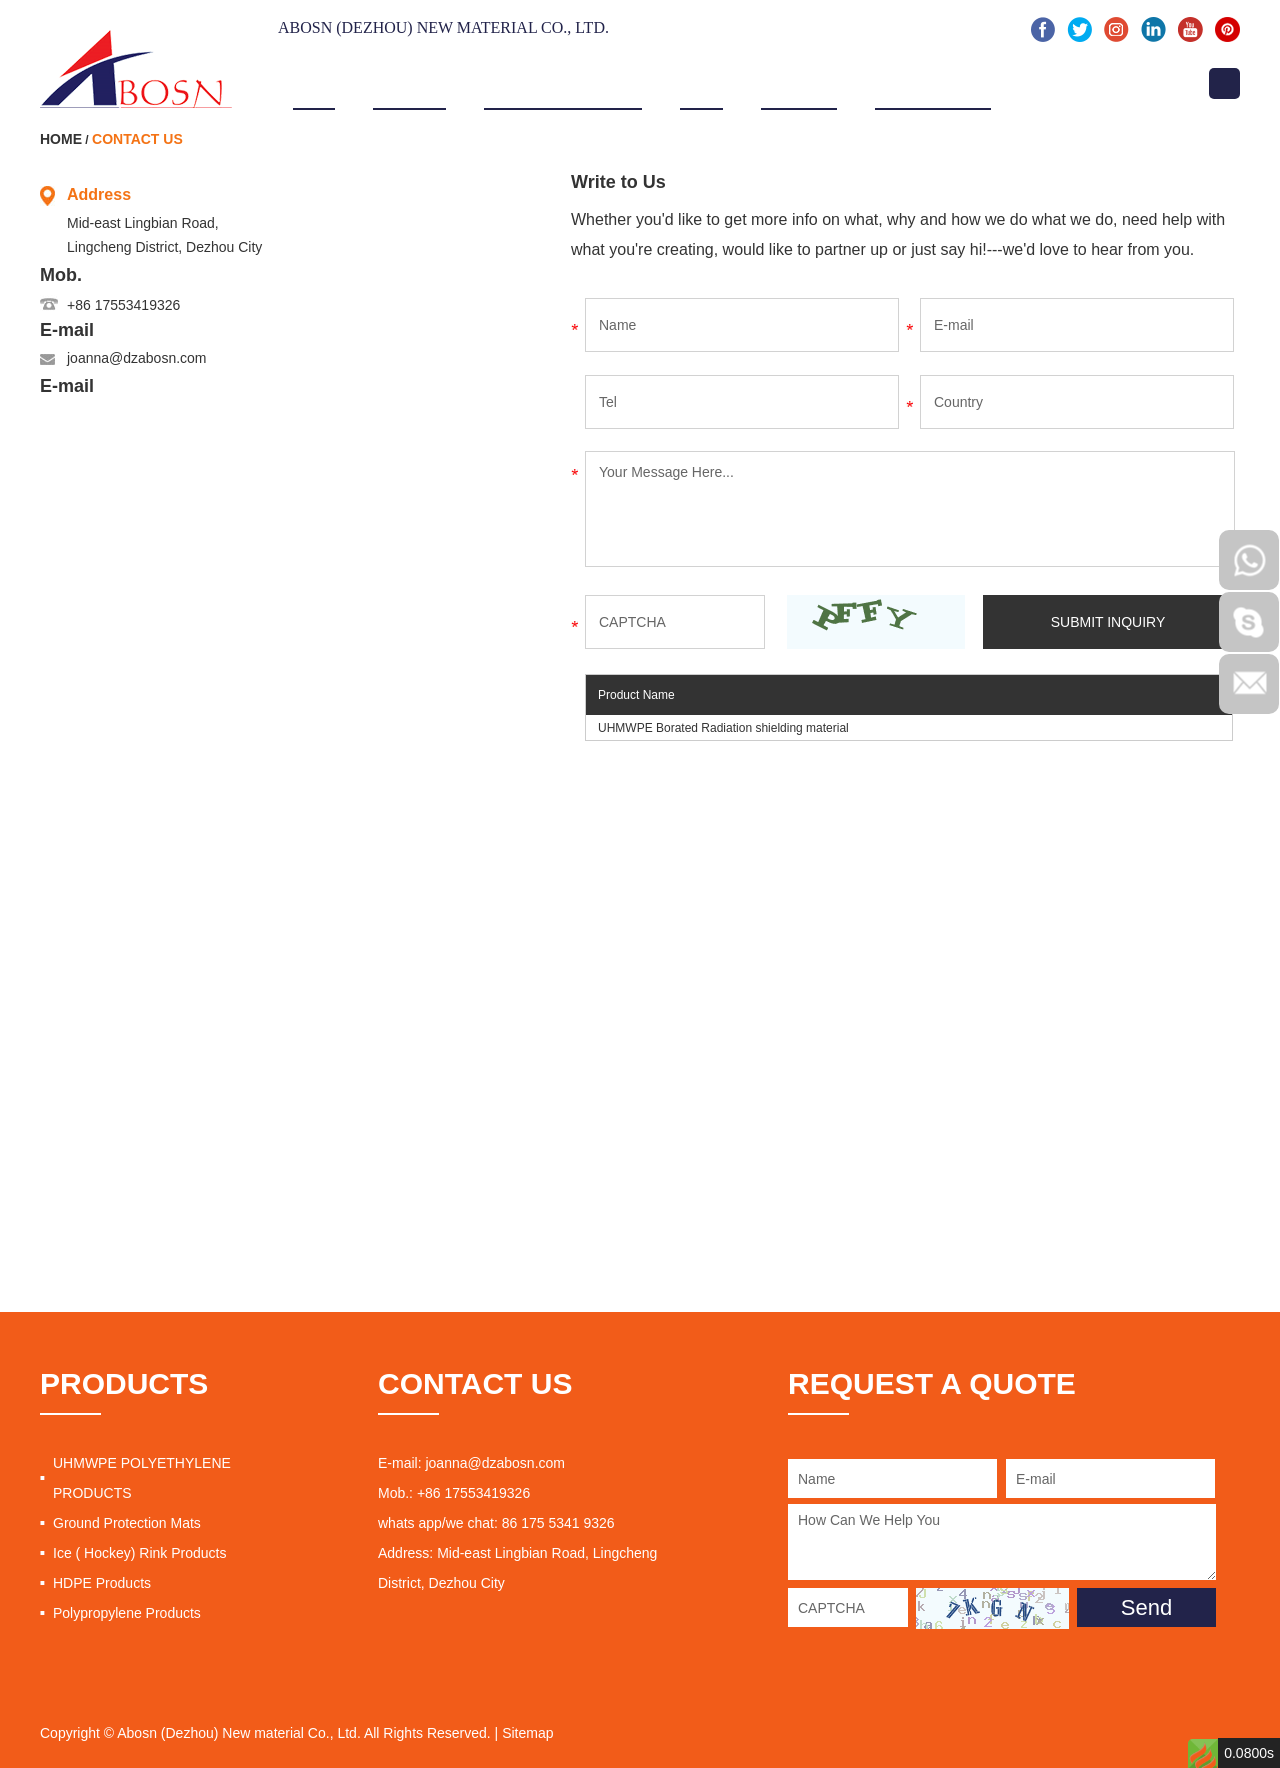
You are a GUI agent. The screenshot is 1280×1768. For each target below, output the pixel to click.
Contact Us (1074, 82)
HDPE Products (102, 1583)
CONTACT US (475, 1383)
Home (314, 82)
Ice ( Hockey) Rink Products (140, 1553)
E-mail (67, 330)
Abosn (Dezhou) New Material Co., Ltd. (443, 27)
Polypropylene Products (127, 1613)
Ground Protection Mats (127, 1523)
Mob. (61, 275)
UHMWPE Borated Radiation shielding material (723, 728)
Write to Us (618, 182)
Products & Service (563, 82)
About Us (409, 82)
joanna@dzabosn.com (137, 358)
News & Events (933, 82)
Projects (798, 82)
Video (702, 82)
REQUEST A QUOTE (932, 1383)
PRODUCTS (124, 1383)
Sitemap (527, 1733)
